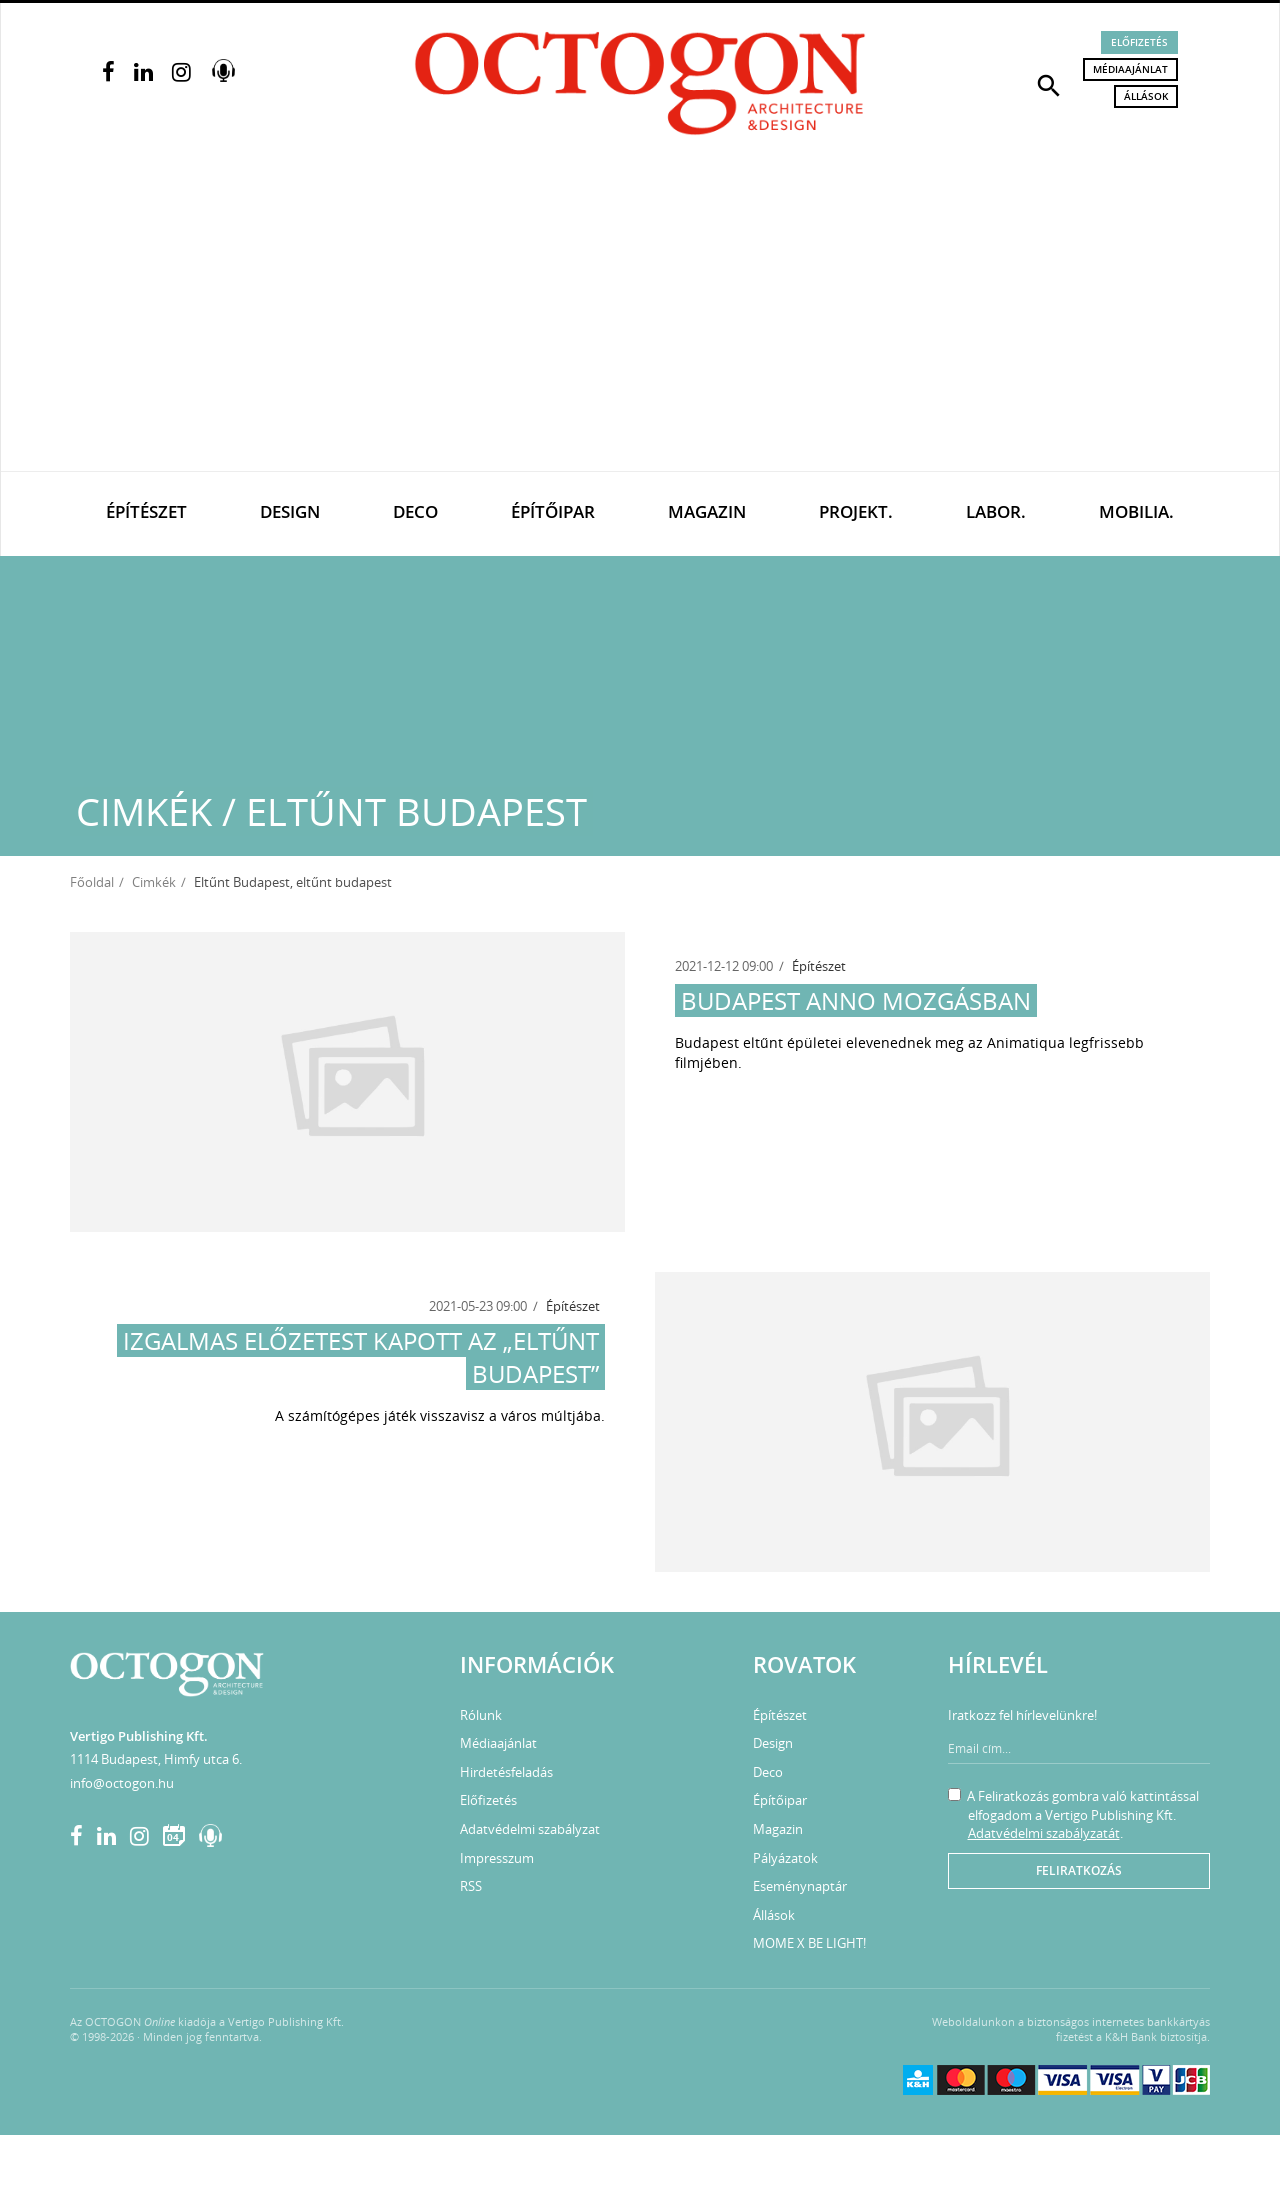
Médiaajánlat (1130, 69)
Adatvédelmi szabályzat (530, 1829)
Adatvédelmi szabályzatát (1044, 1833)
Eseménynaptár (800, 1886)
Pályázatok (785, 1858)
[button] (1049, 84)
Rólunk (481, 1715)
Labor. (996, 511)
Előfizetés (1139, 42)
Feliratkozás (1079, 1870)
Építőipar (553, 511)
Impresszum (497, 1858)
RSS (471, 1886)
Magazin (707, 511)
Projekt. (856, 511)
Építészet (146, 511)
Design (290, 511)
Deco (415, 511)
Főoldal (92, 882)
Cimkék (154, 882)
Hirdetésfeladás (506, 1772)
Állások (1146, 96)
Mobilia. (1136, 511)
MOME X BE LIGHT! (809, 1943)
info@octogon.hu (122, 1783)
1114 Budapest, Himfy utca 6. (156, 1759)
